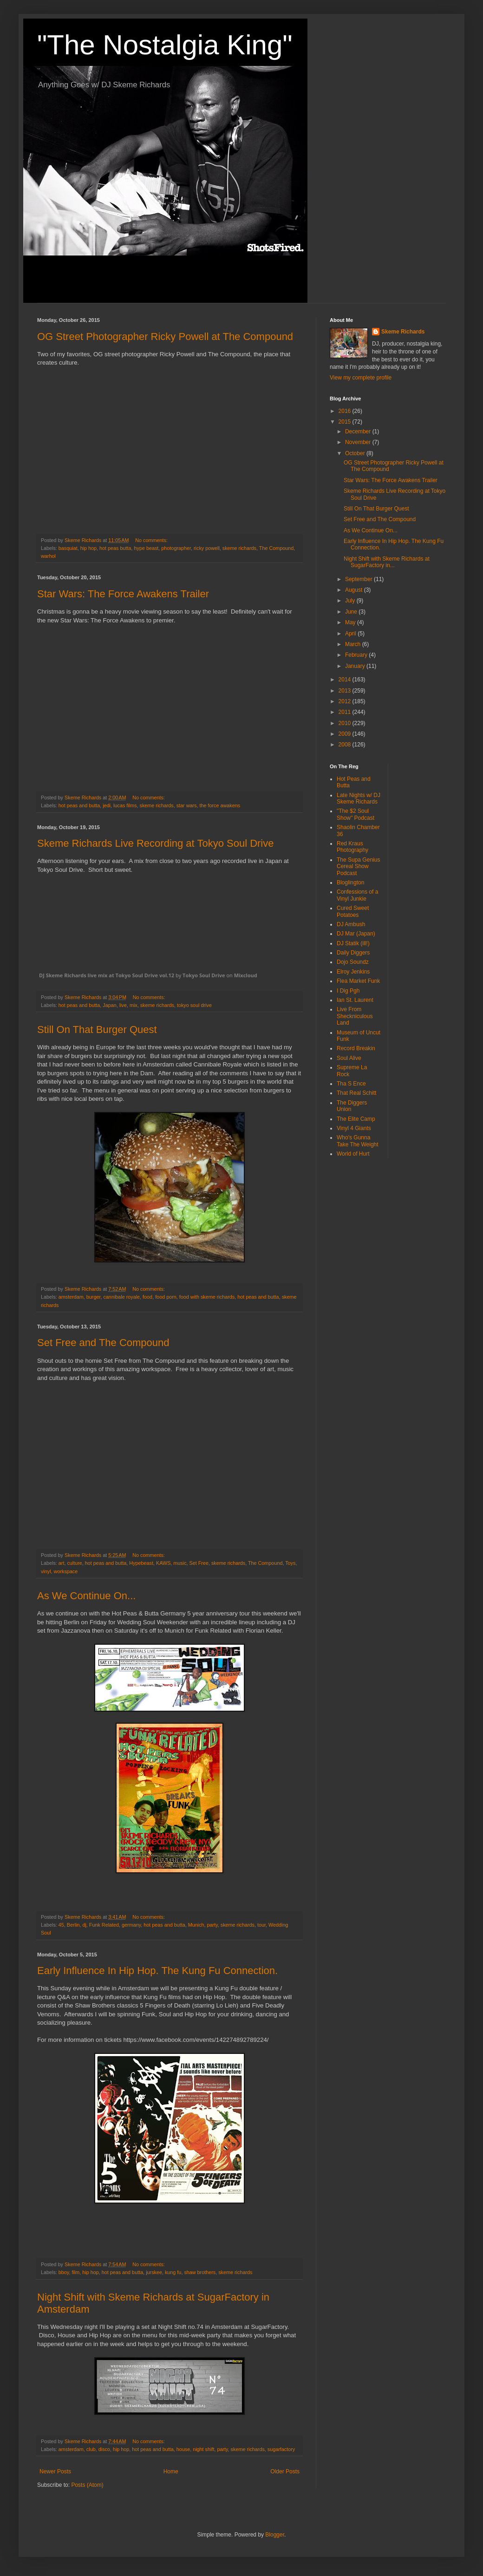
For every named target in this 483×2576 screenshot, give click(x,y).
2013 (345, 690)
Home (170, 2471)
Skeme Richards (402, 331)
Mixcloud (245, 975)
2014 (345, 679)
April (351, 633)
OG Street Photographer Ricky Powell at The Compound (165, 336)
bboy (64, 2272)
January (355, 666)
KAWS (163, 1563)
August (354, 590)
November (358, 442)
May (351, 622)
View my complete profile (361, 377)
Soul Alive (349, 1058)
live (123, 1005)
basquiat (68, 548)
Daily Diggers (353, 952)
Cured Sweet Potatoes (353, 911)
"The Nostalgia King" (165, 44)
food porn (165, 1297)
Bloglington (350, 882)
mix (133, 1005)
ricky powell (207, 548)
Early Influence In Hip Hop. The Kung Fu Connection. (157, 1970)
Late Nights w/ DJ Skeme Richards (358, 798)
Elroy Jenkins (353, 971)
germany (131, 1925)
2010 (345, 723)
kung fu (173, 2272)
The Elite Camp (356, 1119)
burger (93, 1297)
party (212, 1925)
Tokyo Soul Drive (204, 975)
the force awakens (220, 805)
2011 (345, 712)
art (62, 1563)
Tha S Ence (351, 1083)
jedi (107, 805)
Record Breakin (356, 1048)
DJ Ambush (351, 924)
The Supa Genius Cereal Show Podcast (358, 866)
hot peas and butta (79, 805)
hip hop (88, 548)
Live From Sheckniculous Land (354, 1016)
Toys (290, 1563)
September (359, 579)
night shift (203, 2449)
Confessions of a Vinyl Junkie (357, 895)
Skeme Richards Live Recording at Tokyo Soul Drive (155, 843)
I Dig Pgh (348, 990)
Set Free (199, 1563)
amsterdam (71, 1297)
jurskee (154, 2272)
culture (74, 1563)
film (75, 2272)
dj (84, 1925)
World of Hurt (353, 1154)
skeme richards (239, 548)
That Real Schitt (356, 1093)
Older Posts (285, 2471)
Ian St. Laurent (355, 1000)
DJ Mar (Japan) (356, 933)
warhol (48, 556)
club (91, 2449)
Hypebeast (141, 1563)
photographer (176, 548)
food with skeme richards (207, 1297)
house (183, 2449)
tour (261, 1925)
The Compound (276, 548)
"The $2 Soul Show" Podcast (355, 814)
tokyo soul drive (194, 1005)
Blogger (274, 2534)
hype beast (146, 548)
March (353, 644)
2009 (345, 734)
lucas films (125, 805)
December (358, 431)
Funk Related (104, 1925)
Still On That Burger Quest (97, 1029)
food (147, 1297)
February (357, 655)
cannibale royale (121, 1297)
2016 (345, 411)
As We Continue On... (86, 1596)
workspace (66, 1571)
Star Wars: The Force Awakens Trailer (123, 594)
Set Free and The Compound (103, 1342)
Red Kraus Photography (352, 846)
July (351, 600)
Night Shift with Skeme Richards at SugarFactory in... (387, 562)
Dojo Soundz (353, 962)
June (352, 611)
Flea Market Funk (358, 981)
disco (104, 2449)
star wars (186, 805)
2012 (345, 701)
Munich (196, 1925)
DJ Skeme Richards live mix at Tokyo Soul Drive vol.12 (106, 975)
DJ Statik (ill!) (353, 943)
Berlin (73, 1925)
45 (61, 1925)
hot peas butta (115, 548)
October (355, 453)
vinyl (46, 1571)
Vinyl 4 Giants (354, 1128)
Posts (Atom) (87, 2485)
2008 (345, 744)
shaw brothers (199, 2272)
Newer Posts (55, 2471)
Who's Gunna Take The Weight (358, 1140)
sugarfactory (281, 2449)
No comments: (152, 540)
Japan (109, 1005)
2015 (345, 421)
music (179, 1563)
